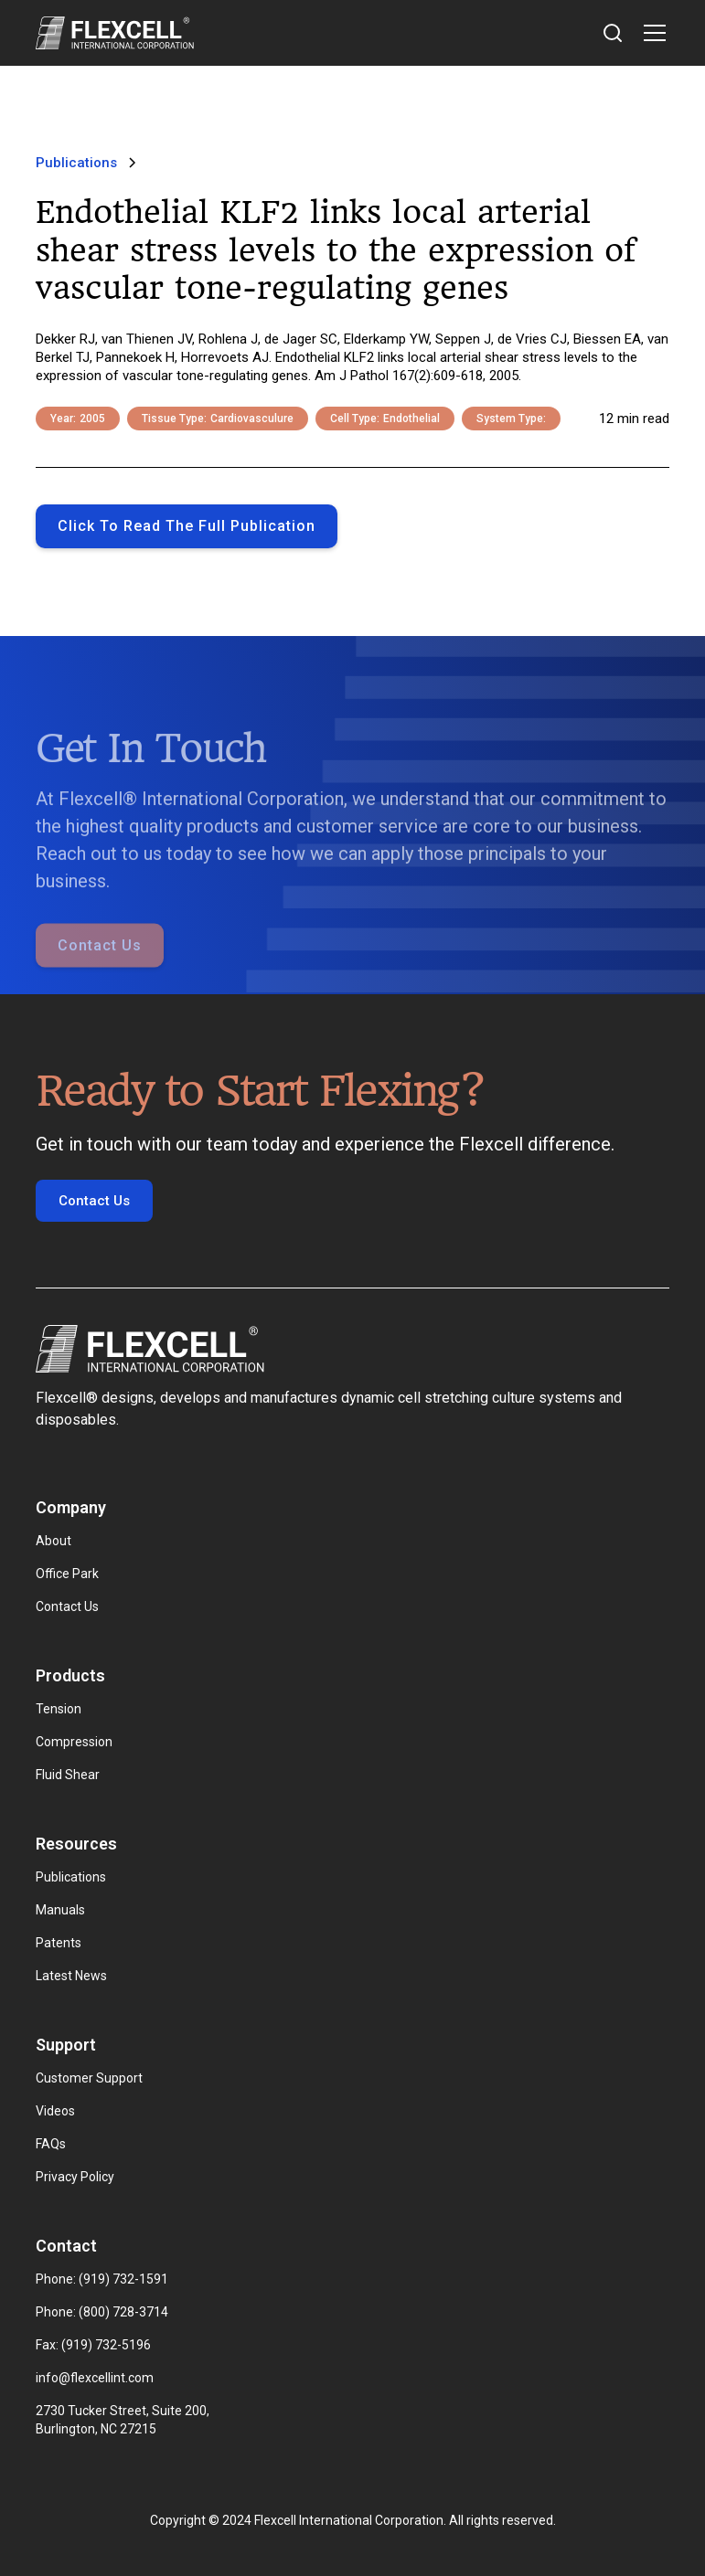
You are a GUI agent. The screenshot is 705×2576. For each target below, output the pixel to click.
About (53, 1540)
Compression (74, 1741)
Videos (55, 2111)
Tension (58, 1708)
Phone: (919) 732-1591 (102, 2279)
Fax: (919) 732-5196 (93, 2344)
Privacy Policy (75, 2176)
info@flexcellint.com (95, 2377)
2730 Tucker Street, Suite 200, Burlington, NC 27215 (124, 2419)
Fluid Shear (68, 1774)
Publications (71, 1877)
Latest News (71, 1975)
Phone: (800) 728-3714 (102, 2312)
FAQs (51, 2143)
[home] (115, 32)
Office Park (67, 1573)
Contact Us (100, 965)
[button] (651, 33)
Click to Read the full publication (186, 526)
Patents (58, 1942)
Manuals (60, 1910)
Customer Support (89, 2078)
